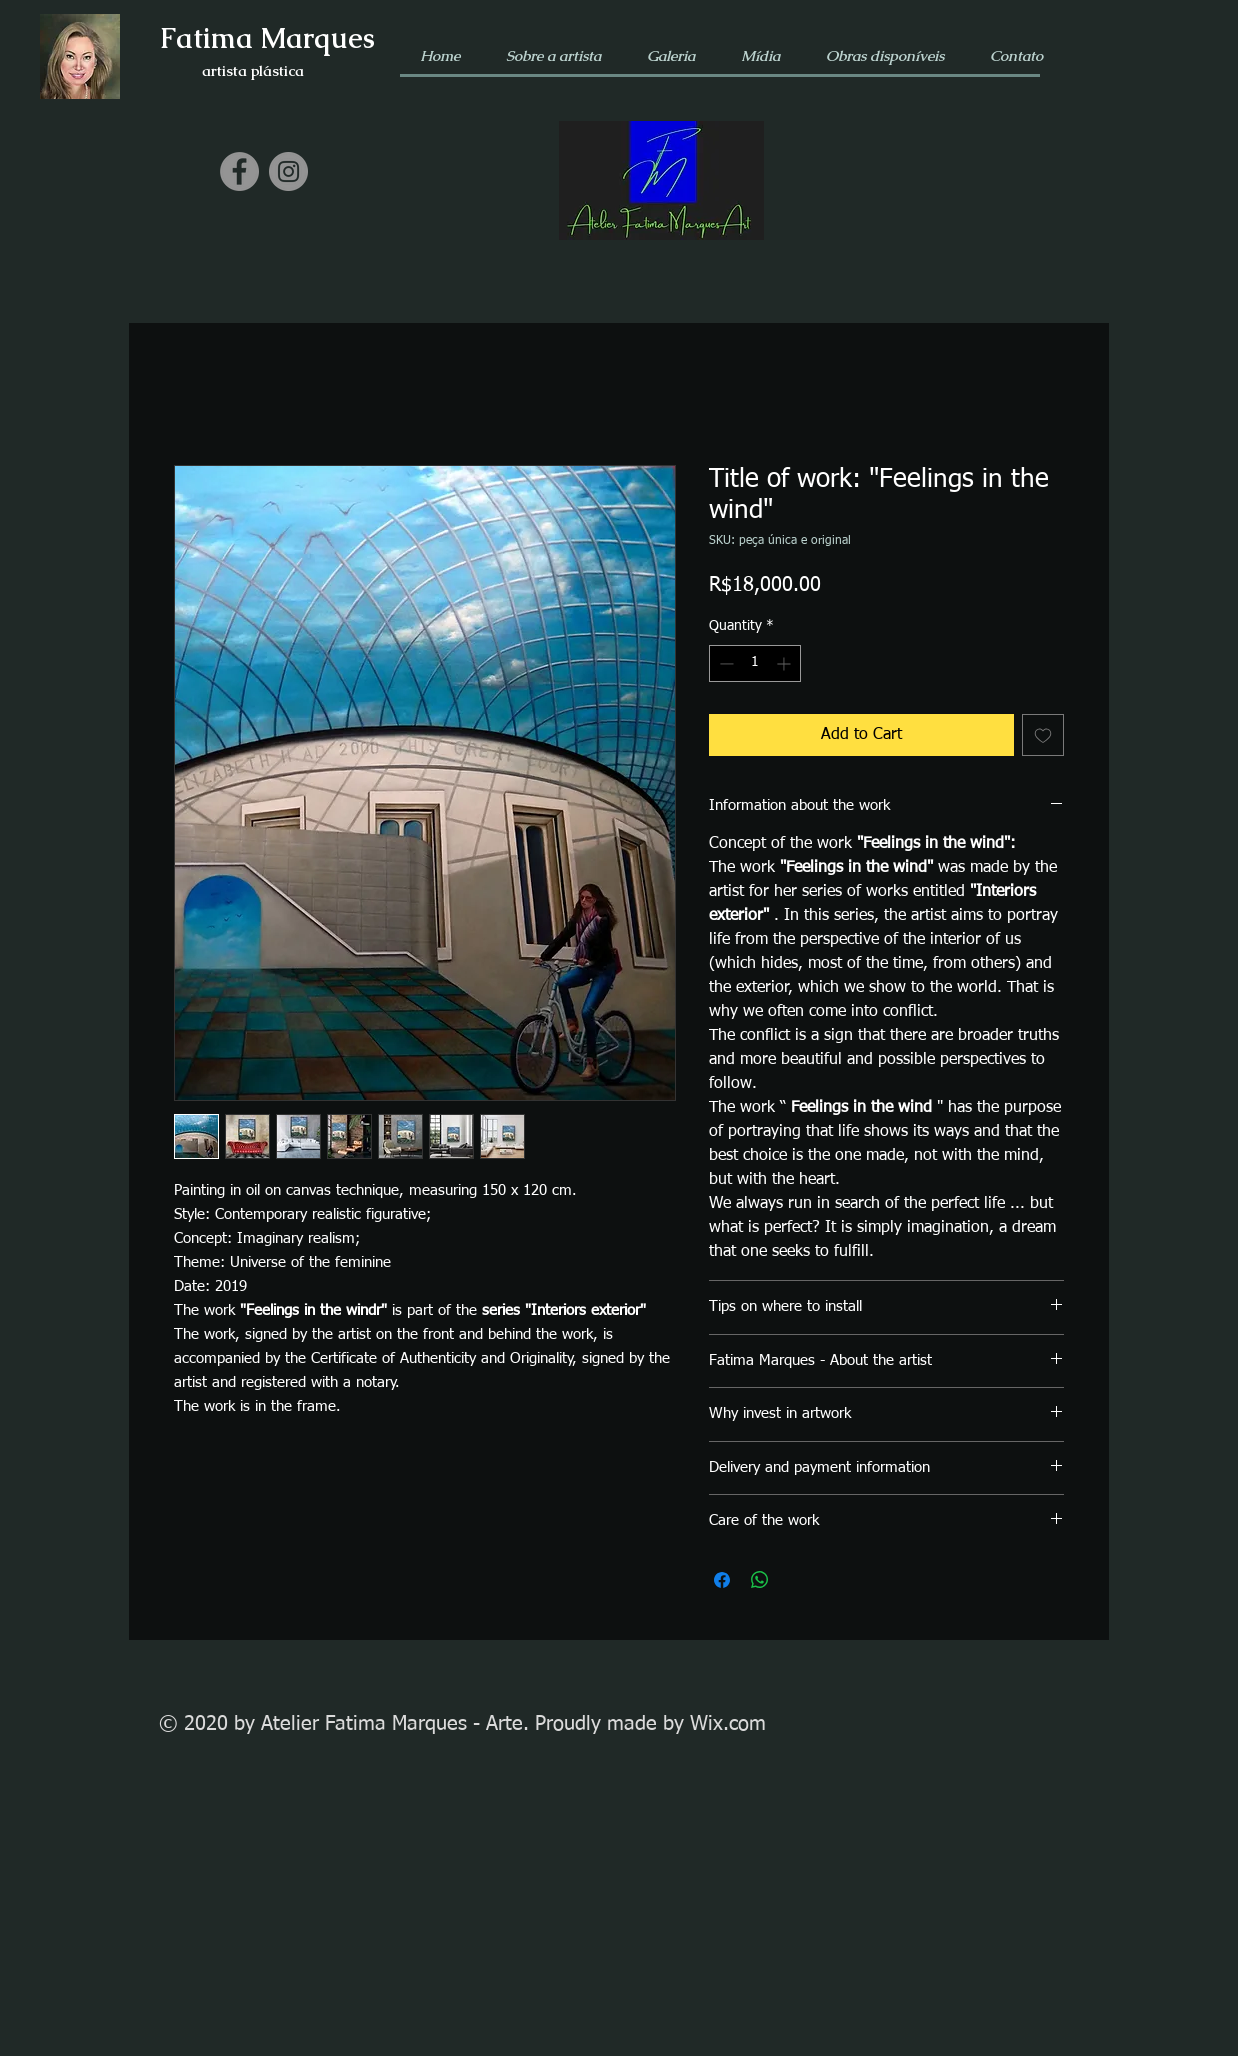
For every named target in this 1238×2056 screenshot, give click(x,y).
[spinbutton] (755, 663)
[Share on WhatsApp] (760, 1580)
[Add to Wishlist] (1043, 735)
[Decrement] (724, 663)
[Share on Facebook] (722, 1580)
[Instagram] (288, 171)
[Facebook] (239, 171)
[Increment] (785, 663)
